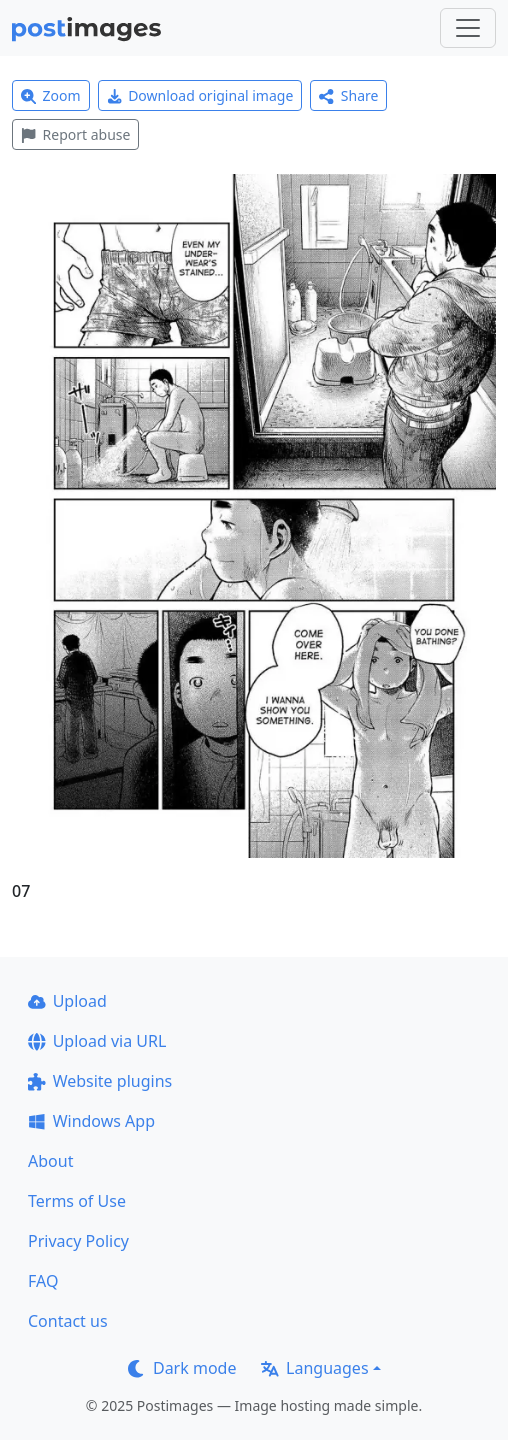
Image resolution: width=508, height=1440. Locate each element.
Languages (314, 1368)
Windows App (91, 1121)
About (50, 1161)
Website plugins (100, 1081)
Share (348, 95)
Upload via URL (97, 1041)
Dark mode (182, 1368)
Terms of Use (77, 1201)
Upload (67, 1001)
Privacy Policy (78, 1241)
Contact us (68, 1321)
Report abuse (75, 134)
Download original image (200, 95)
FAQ (43, 1281)
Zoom (51, 95)
